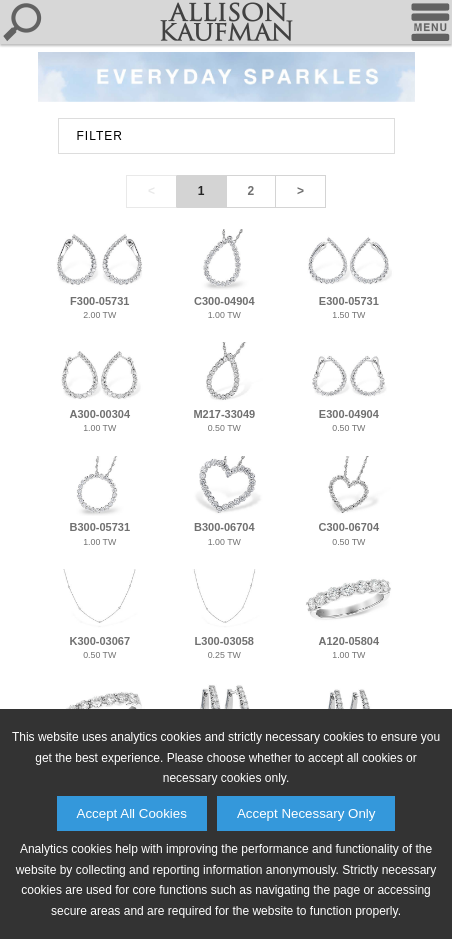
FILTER (100, 136)
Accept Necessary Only (306, 813)
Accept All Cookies (132, 813)
